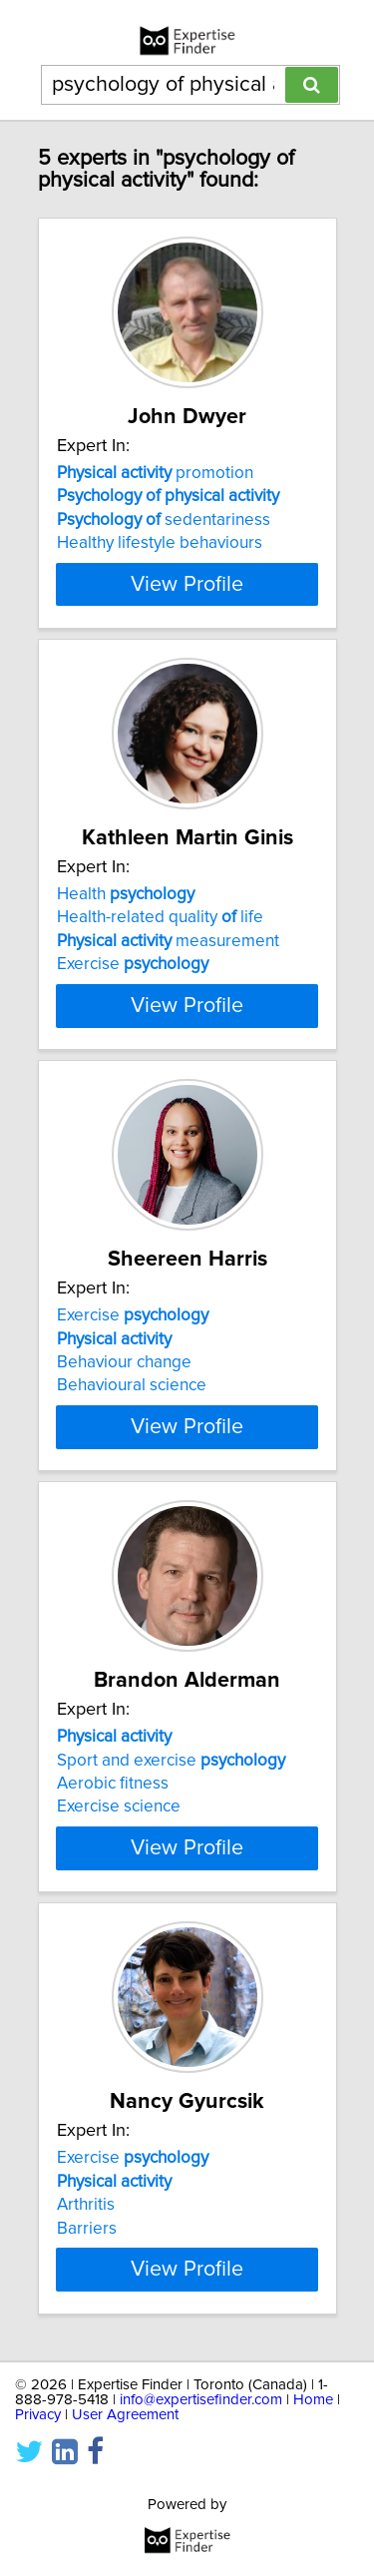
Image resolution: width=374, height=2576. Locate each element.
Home (313, 2398)
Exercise (132, 964)
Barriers (87, 2228)
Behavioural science (131, 1385)
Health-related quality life (160, 917)
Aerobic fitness (113, 1784)
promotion (155, 473)
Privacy (38, 2413)
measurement (168, 941)
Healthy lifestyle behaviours (159, 543)
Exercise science (119, 1806)
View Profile (187, 584)
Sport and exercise (171, 1760)
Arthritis (86, 2205)
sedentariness (163, 520)
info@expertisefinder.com (201, 2398)
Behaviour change (124, 1362)
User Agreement (125, 2413)
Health (125, 894)
